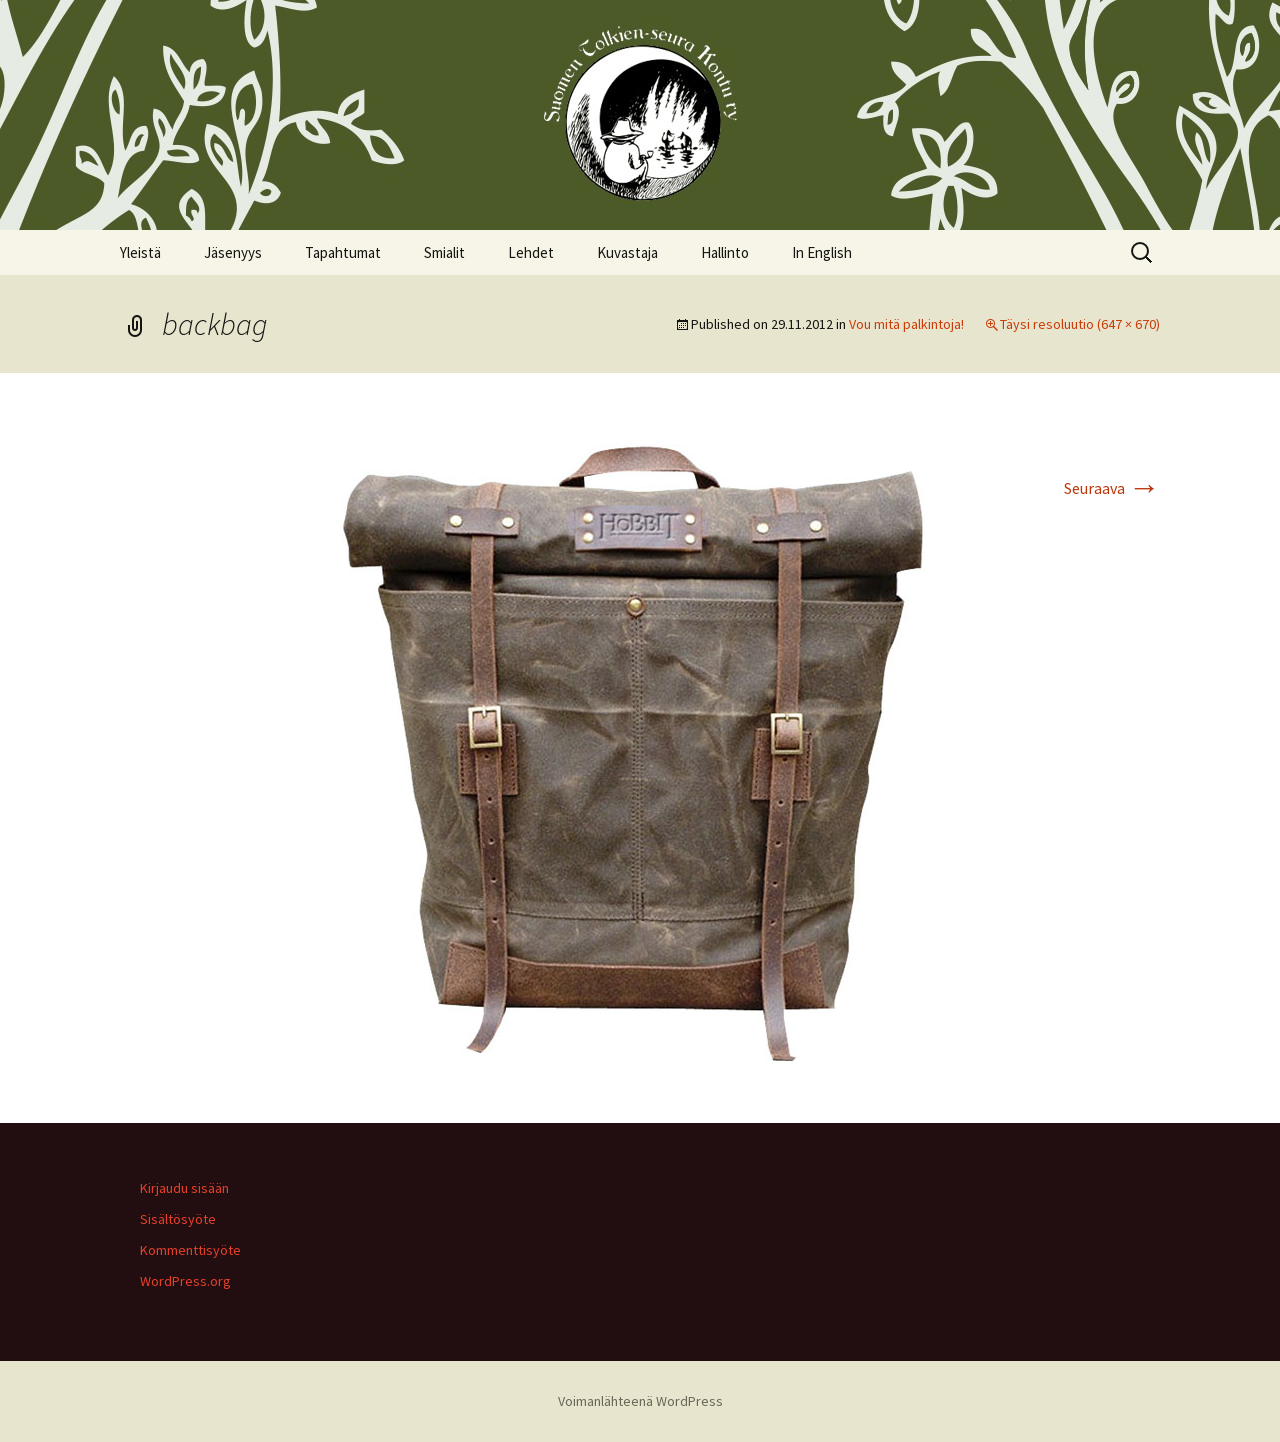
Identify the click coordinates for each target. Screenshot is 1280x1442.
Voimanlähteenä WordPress (640, 1401)
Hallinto (725, 252)
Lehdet (531, 252)
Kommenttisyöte (190, 1250)
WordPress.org (185, 1281)
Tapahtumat (343, 252)
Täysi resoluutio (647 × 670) (1080, 324)
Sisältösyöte (178, 1219)
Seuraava (1112, 488)
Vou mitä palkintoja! (906, 324)
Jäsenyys (233, 252)
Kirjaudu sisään (184, 1188)
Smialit (444, 252)
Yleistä (140, 252)
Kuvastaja (627, 252)
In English (822, 252)
